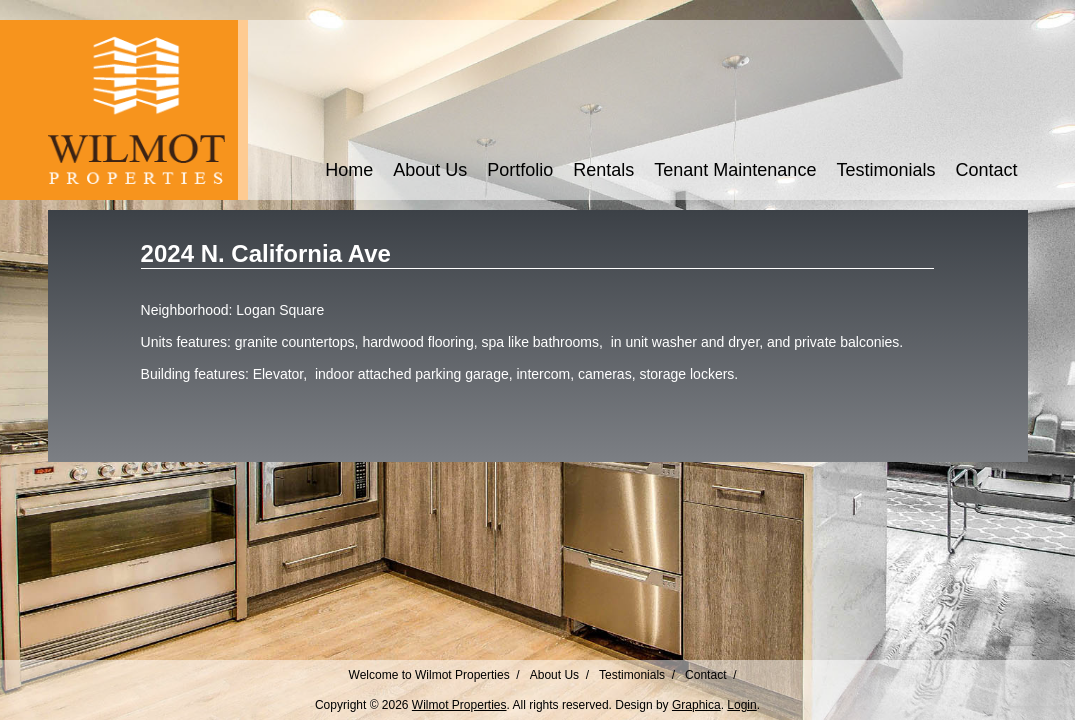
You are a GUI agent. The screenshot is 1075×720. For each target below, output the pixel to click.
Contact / (710, 675)
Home (349, 170)
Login (741, 705)
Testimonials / (637, 675)
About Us (430, 170)
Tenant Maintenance (735, 170)
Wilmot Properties (459, 705)
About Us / (559, 675)
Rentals (603, 170)
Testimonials (885, 170)
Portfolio (520, 170)
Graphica (696, 705)
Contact (986, 170)
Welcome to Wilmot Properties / (434, 675)
